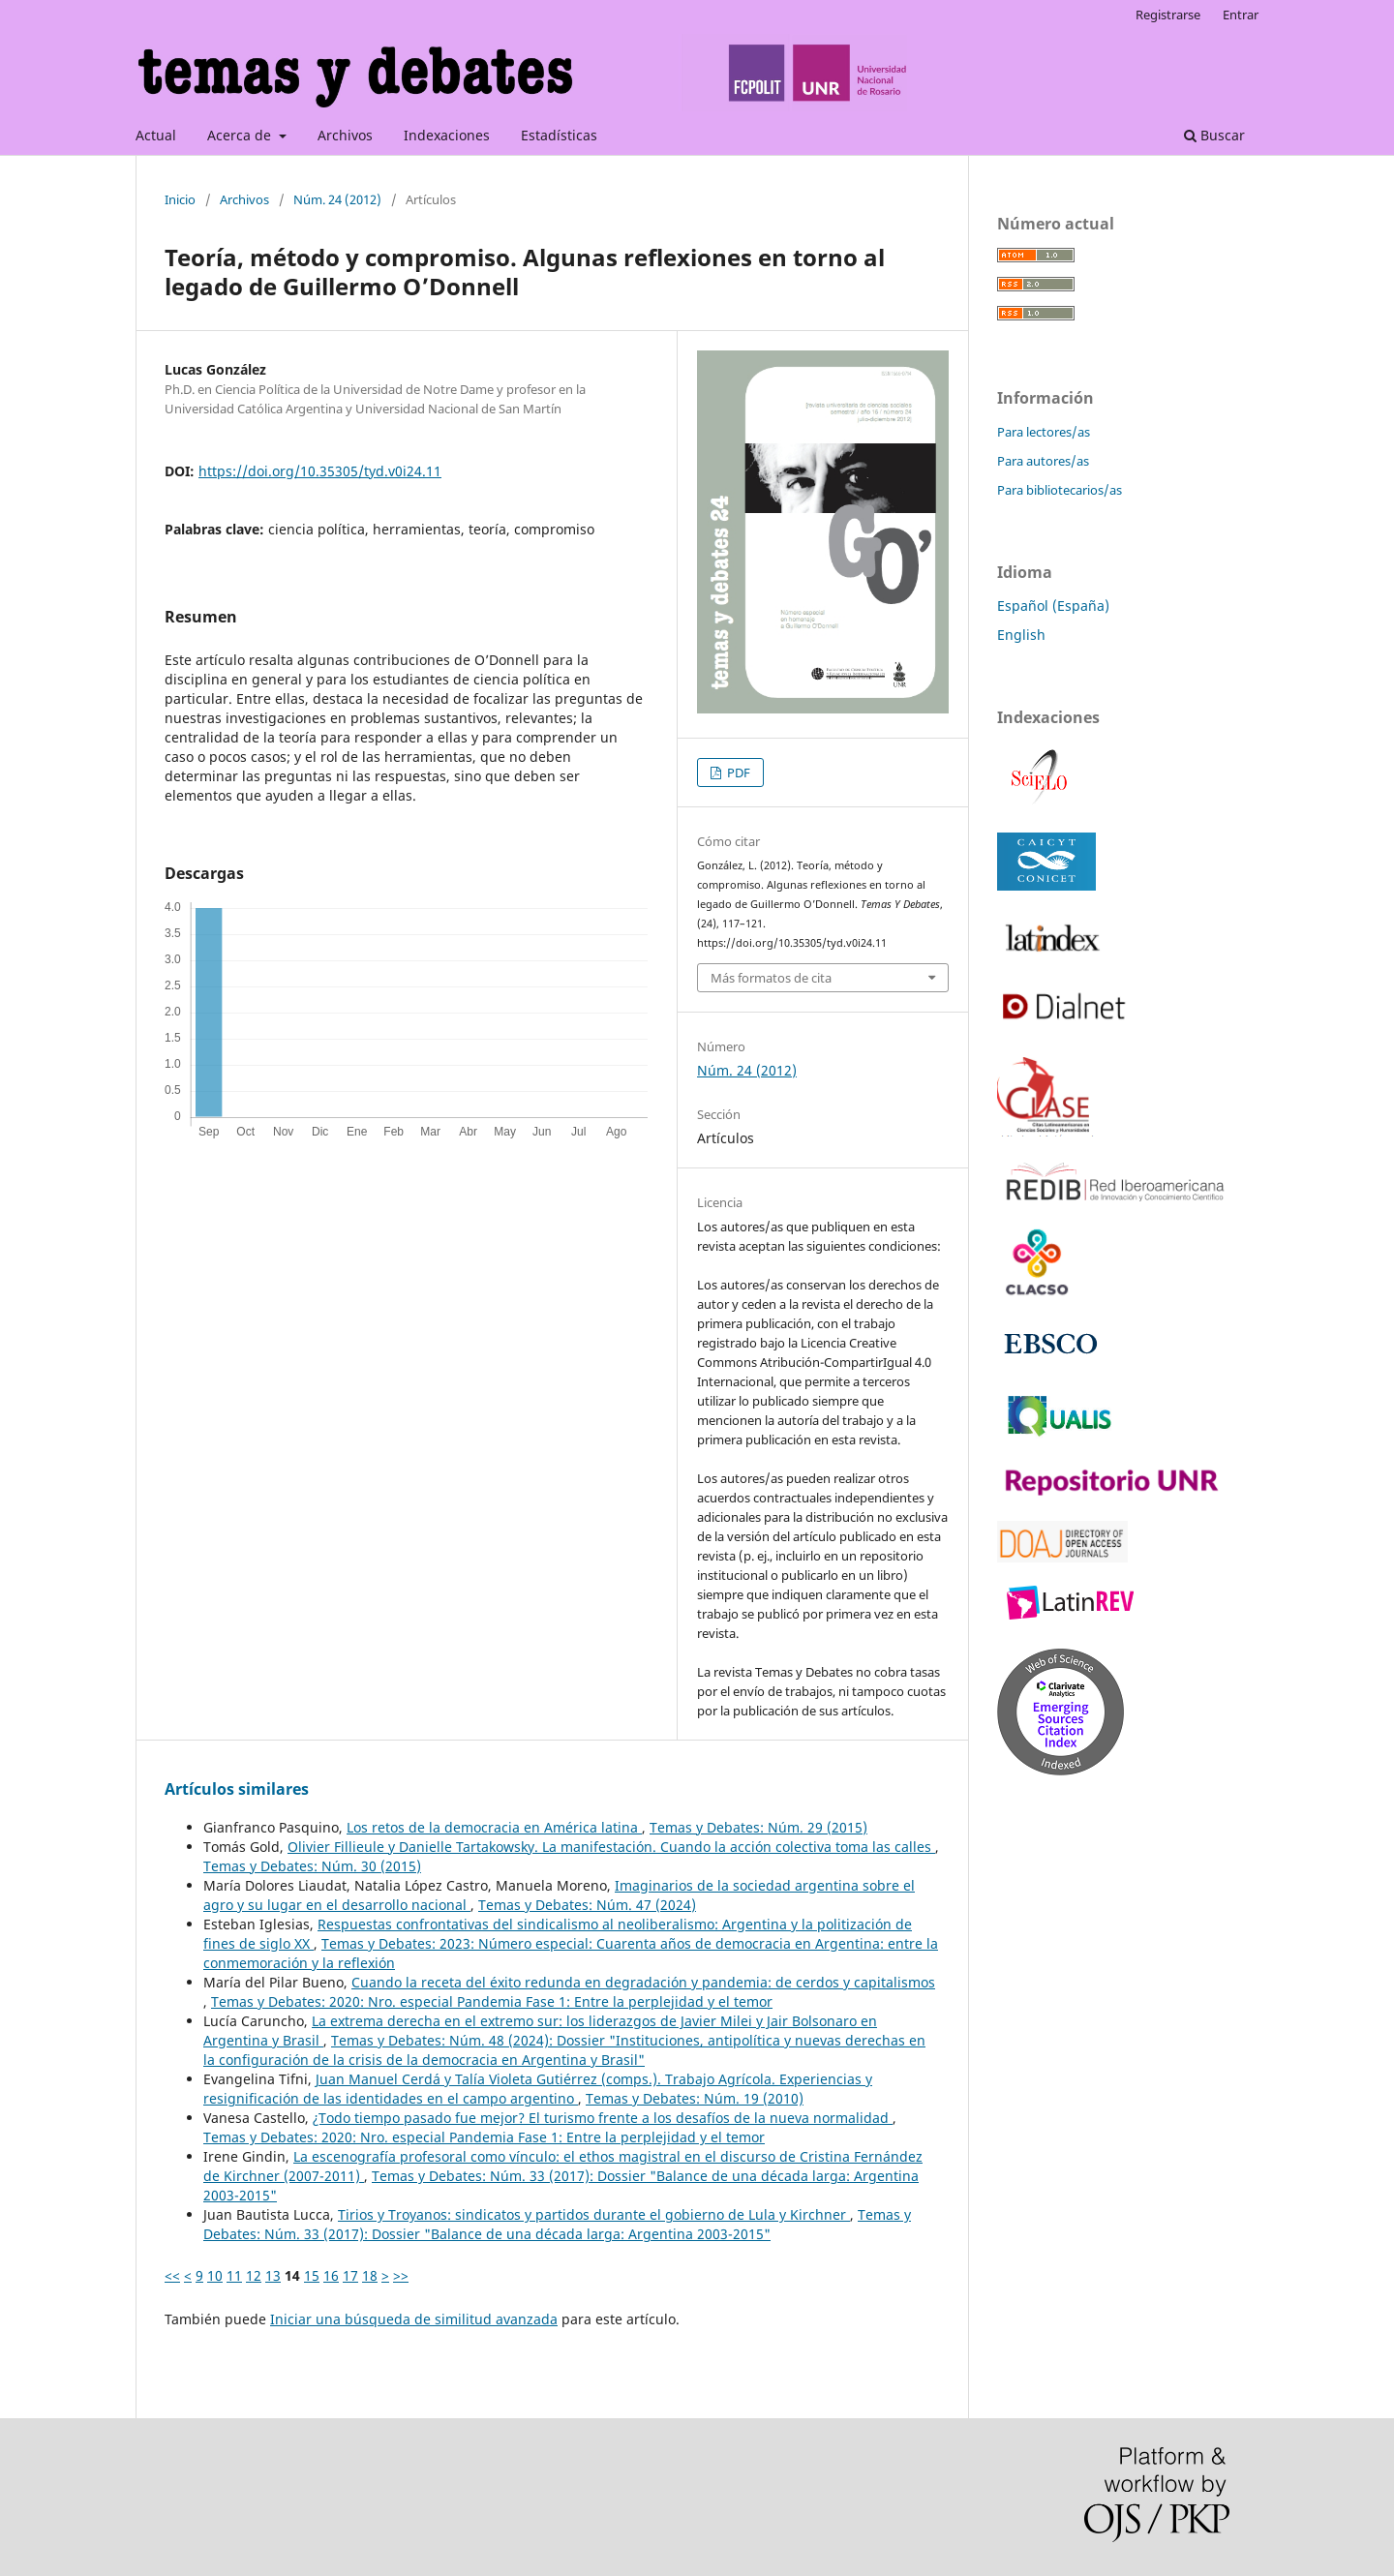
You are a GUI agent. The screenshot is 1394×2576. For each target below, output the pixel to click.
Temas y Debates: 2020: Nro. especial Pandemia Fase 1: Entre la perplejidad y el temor (492, 2001)
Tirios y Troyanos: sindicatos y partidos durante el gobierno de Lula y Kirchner (594, 2214)
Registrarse (1168, 14)
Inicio (180, 199)
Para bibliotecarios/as (1059, 490)
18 (370, 2275)
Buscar (1214, 135)
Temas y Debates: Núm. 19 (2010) (694, 2098)
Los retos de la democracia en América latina (494, 1827)
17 (350, 2275)
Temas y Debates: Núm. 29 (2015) (758, 1827)
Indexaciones (447, 135)
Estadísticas (559, 135)
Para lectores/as (1043, 431)
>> (401, 2275)
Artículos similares (237, 1789)
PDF (737, 772)
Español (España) (1053, 605)
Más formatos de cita (771, 977)
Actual (156, 135)
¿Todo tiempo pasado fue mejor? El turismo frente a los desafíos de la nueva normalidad (603, 2117)
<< (172, 2275)
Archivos (345, 135)
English (1021, 634)
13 (273, 2275)
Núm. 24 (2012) (337, 199)
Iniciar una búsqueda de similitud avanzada (414, 2319)
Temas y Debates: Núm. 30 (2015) (312, 1866)
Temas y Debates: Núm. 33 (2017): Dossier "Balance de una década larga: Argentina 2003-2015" (557, 2224)
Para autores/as (1043, 461)
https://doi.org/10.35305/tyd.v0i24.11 (319, 471)
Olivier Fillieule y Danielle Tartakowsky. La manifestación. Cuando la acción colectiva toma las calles (611, 1846)
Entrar (1240, 14)
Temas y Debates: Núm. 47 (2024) (587, 1904)
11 (234, 2275)
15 (311, 2275)
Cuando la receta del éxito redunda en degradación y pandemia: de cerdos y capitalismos (643, 1982)
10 (215, 2275)
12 (253, 2275)
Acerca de (241, 135)
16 (331, 2275)
